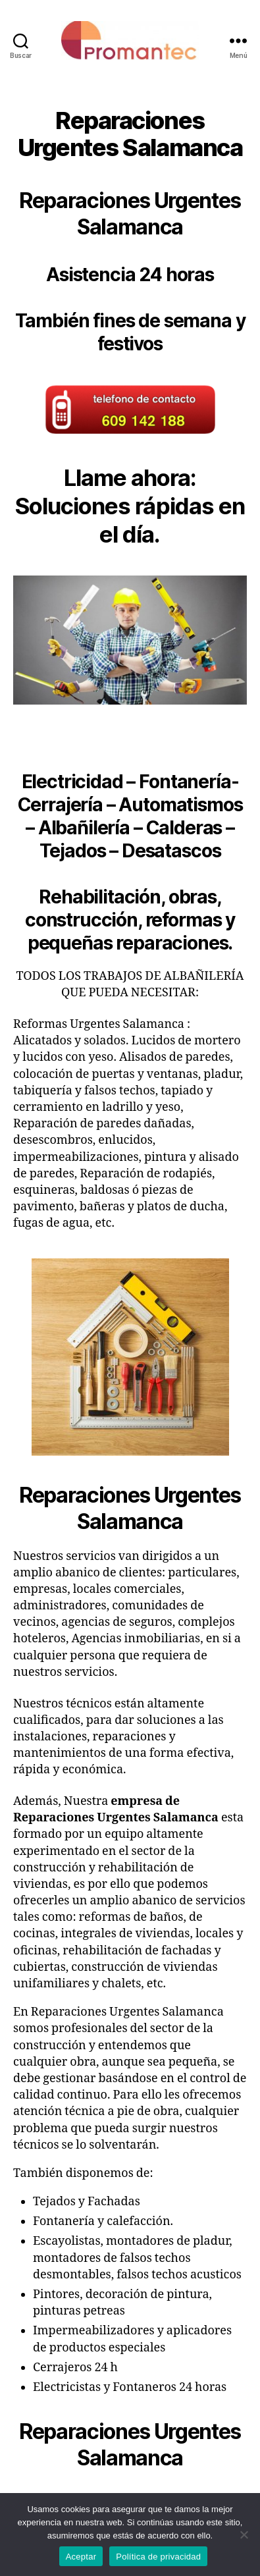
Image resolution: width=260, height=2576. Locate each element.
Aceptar (81, 2557)
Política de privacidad (158, 2557)
